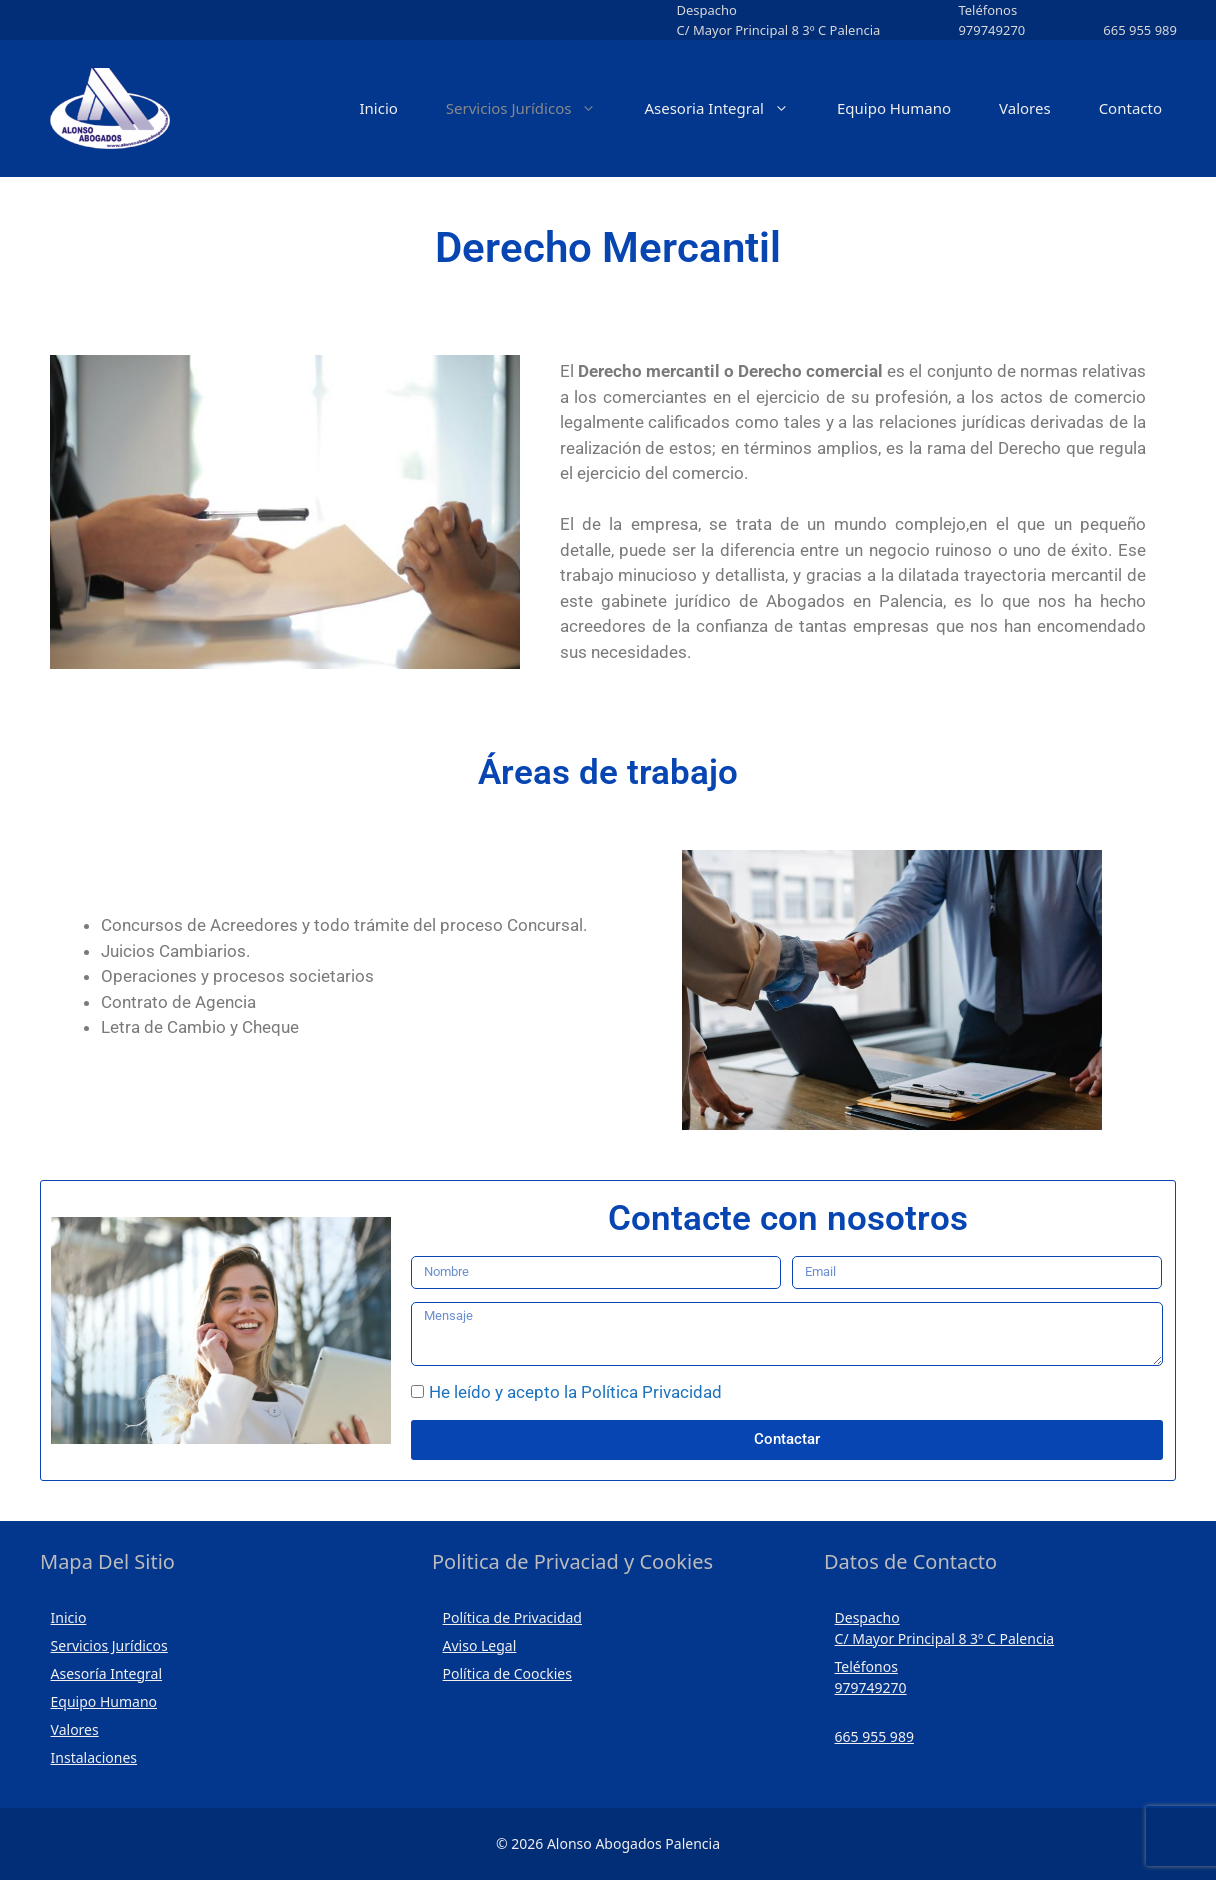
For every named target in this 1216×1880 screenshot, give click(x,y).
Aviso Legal (480, 1645)
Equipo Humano (894, 108)
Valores (1025, 108)
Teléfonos (987, 10)
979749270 (991, 30)
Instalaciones (94, 1757)
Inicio (378, 108)
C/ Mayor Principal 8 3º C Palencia (778, 30)
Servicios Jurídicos (533, 108)
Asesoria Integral (728, 108)
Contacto (1130, 108)
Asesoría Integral (107, 1673)
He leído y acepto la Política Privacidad (575, 1392)
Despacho (706, 10)
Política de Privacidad (512, 1617)
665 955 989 (1140, 30)
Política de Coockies (507, 1673)
